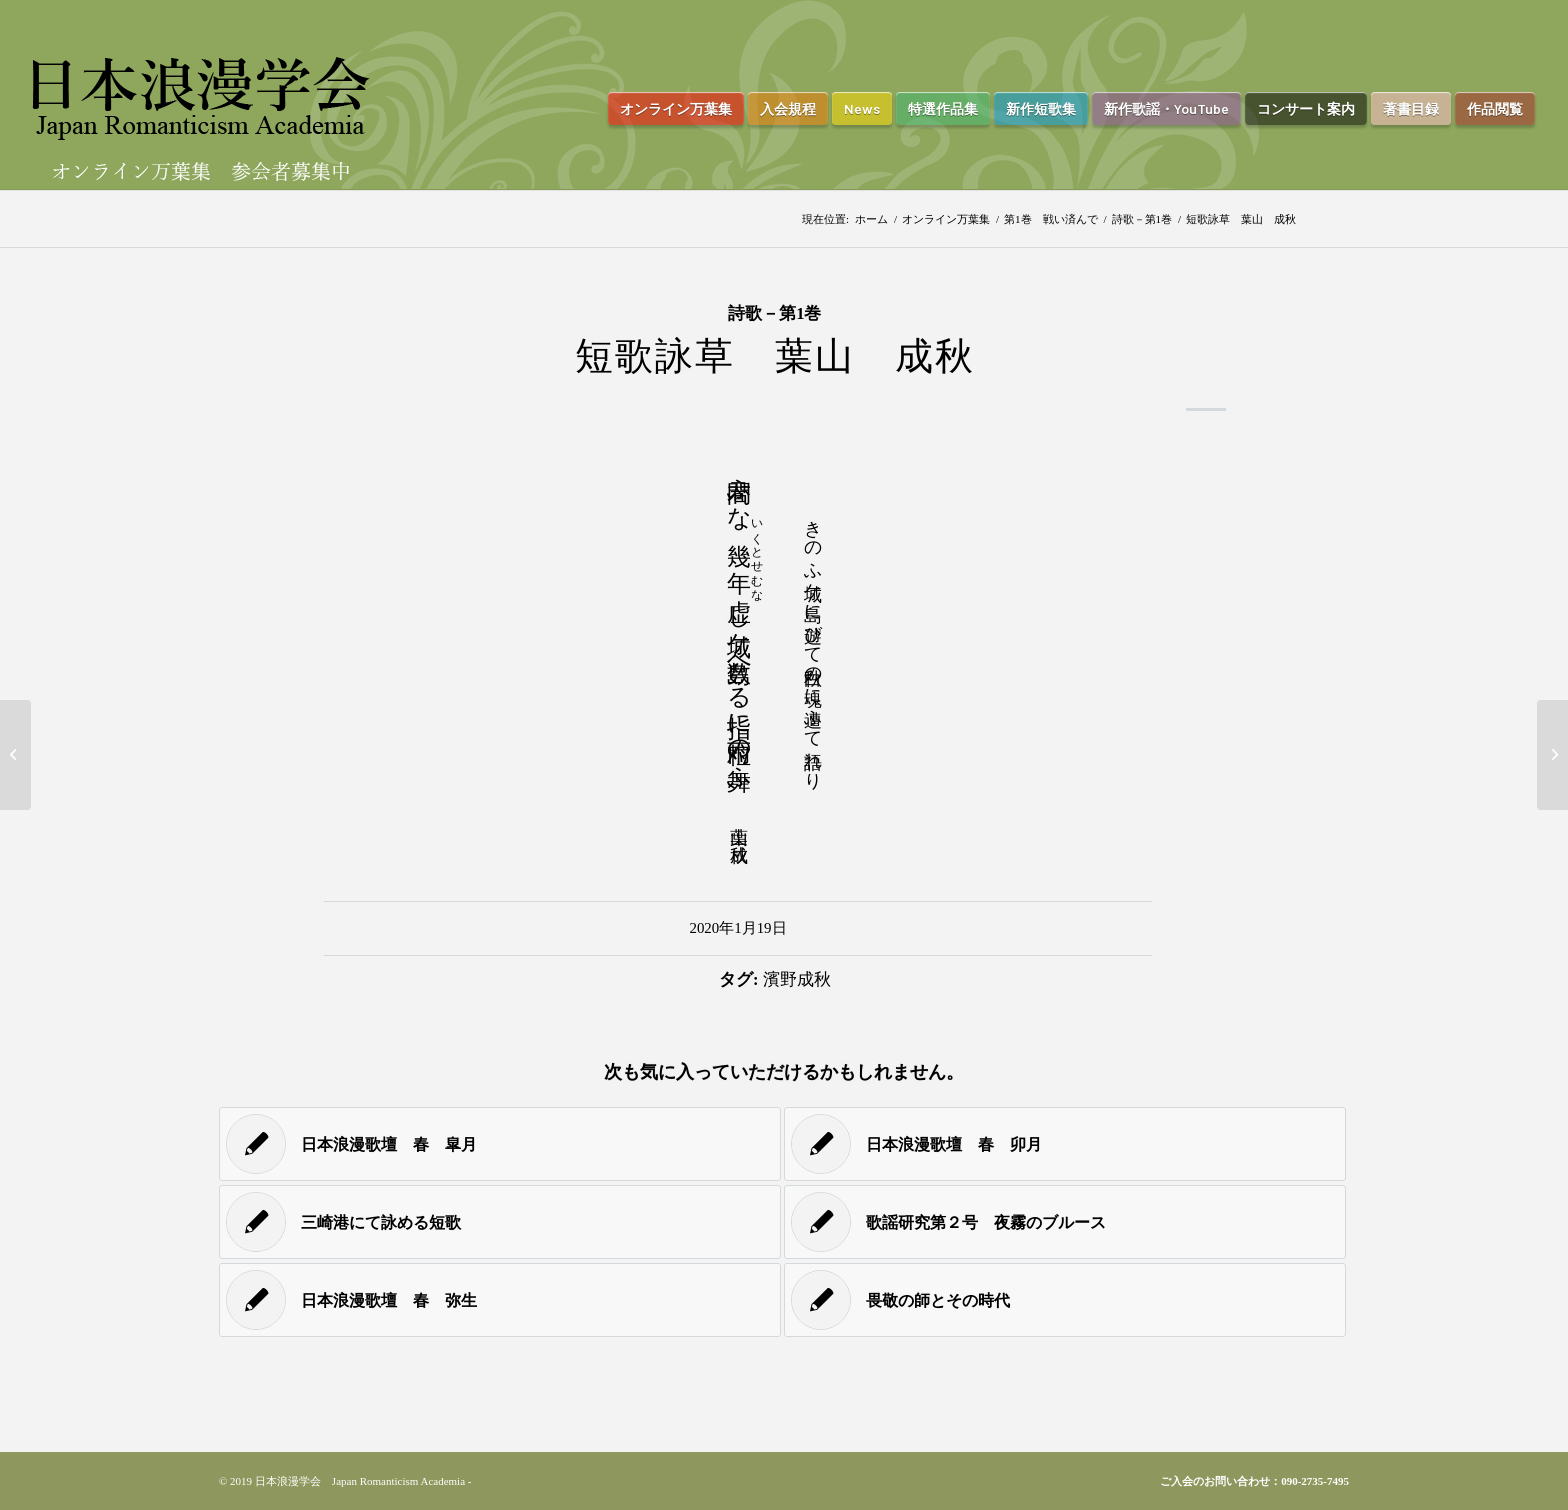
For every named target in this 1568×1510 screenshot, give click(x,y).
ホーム (871, 219)
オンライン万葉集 (946, 219)
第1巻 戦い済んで (1051, 219)
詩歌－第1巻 (1142, 219)
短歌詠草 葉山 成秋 (775, 356)
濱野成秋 (797, 979)
